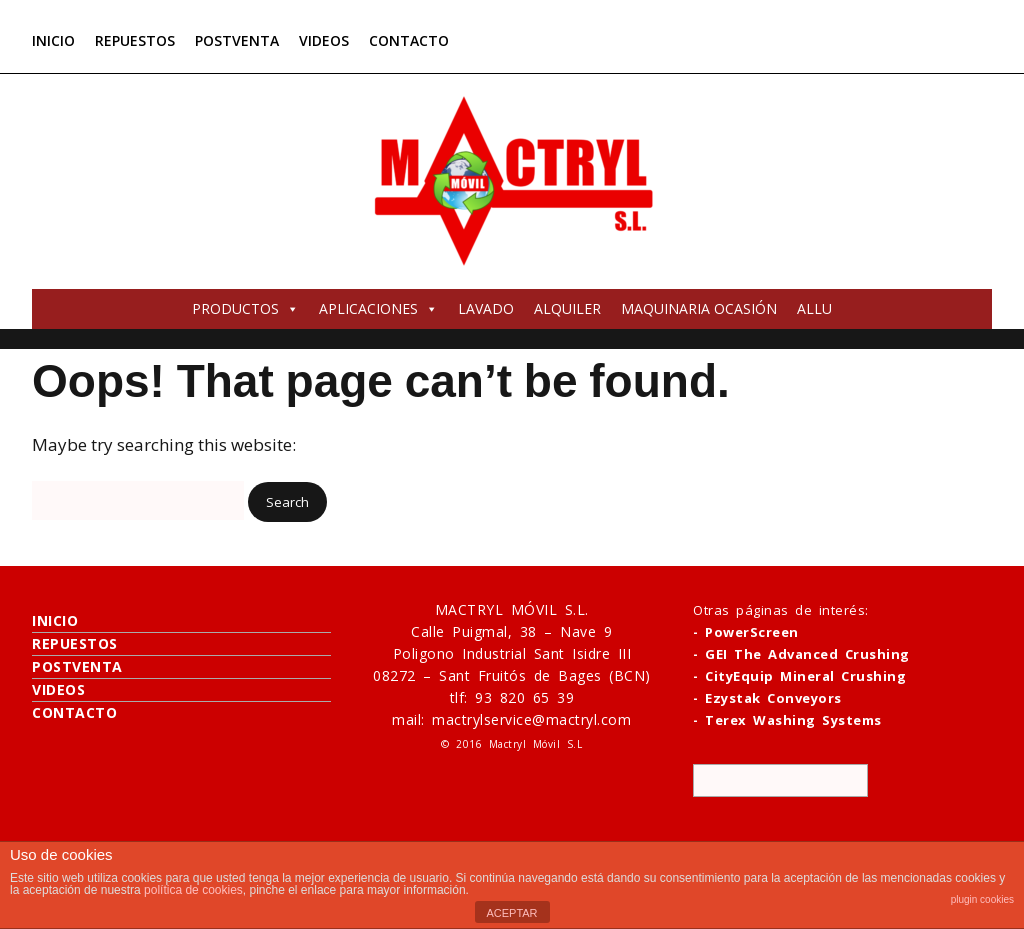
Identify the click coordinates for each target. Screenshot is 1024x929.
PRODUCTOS (245, 308)
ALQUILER (567, 308)
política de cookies (193, 890)
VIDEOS (324, 40)
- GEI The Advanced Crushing (801, 654)
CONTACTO (409, 40)
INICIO (53, 40)
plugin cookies (982, 899)
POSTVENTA (237, 40)
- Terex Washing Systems (787, 720)
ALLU (814, 308)
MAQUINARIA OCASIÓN (699, 308)
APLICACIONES (378, 308)
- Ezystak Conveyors (767, 698)
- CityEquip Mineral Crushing (799, 676)
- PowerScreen (746, 632)
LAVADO (486, 308)
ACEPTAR (511, 913)
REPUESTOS (135, 40)
